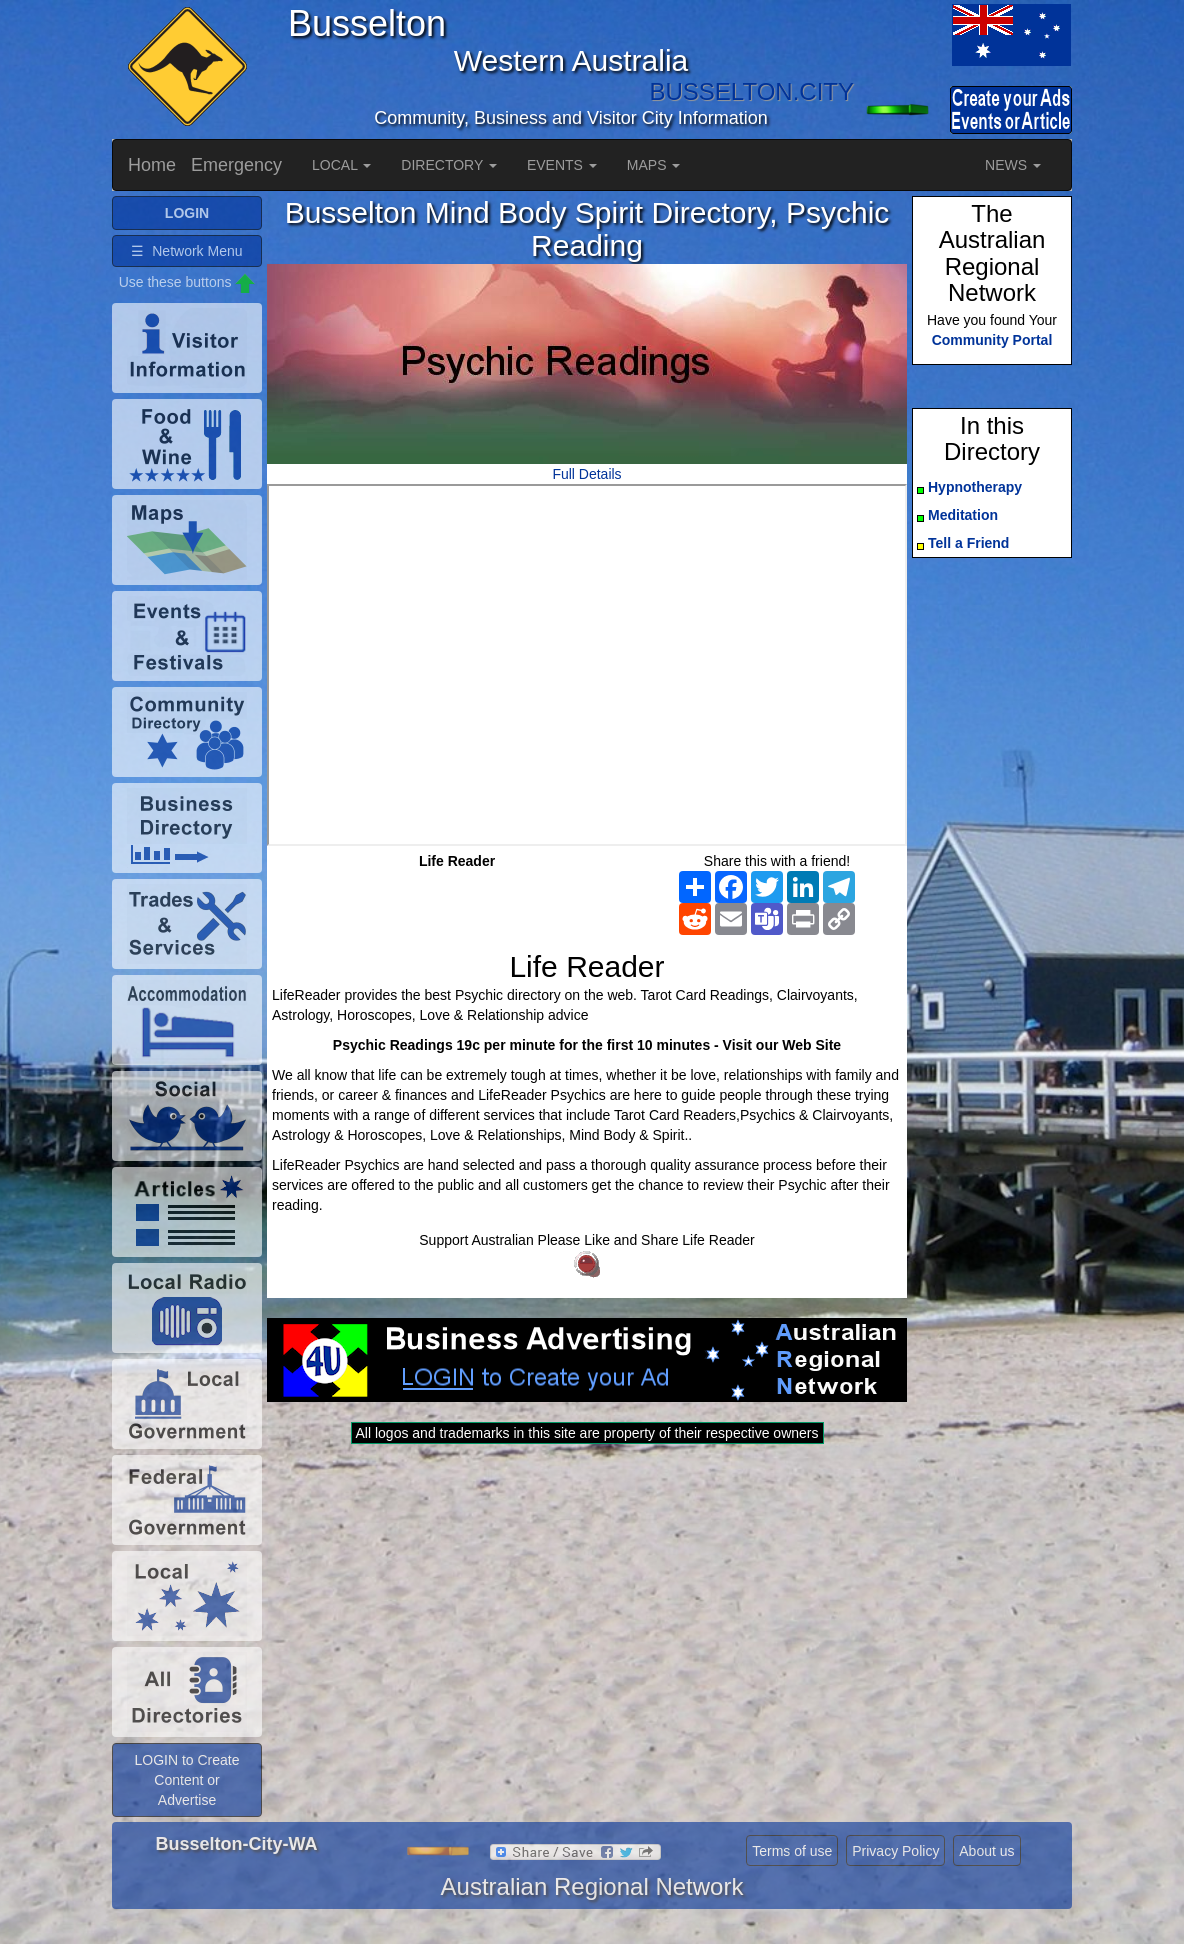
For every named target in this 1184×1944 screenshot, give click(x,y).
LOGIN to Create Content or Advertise (186, 1780)
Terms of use (792, 1851)
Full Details (586, 474)
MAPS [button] (654, 165)
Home (152, 165)
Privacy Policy (895, 1851)
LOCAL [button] (341, 165)
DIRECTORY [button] (449, 165)
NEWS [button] (1013, 165)
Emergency (236, 165)
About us (986, 1851)
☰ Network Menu (186, 251)
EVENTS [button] (562, 165)
